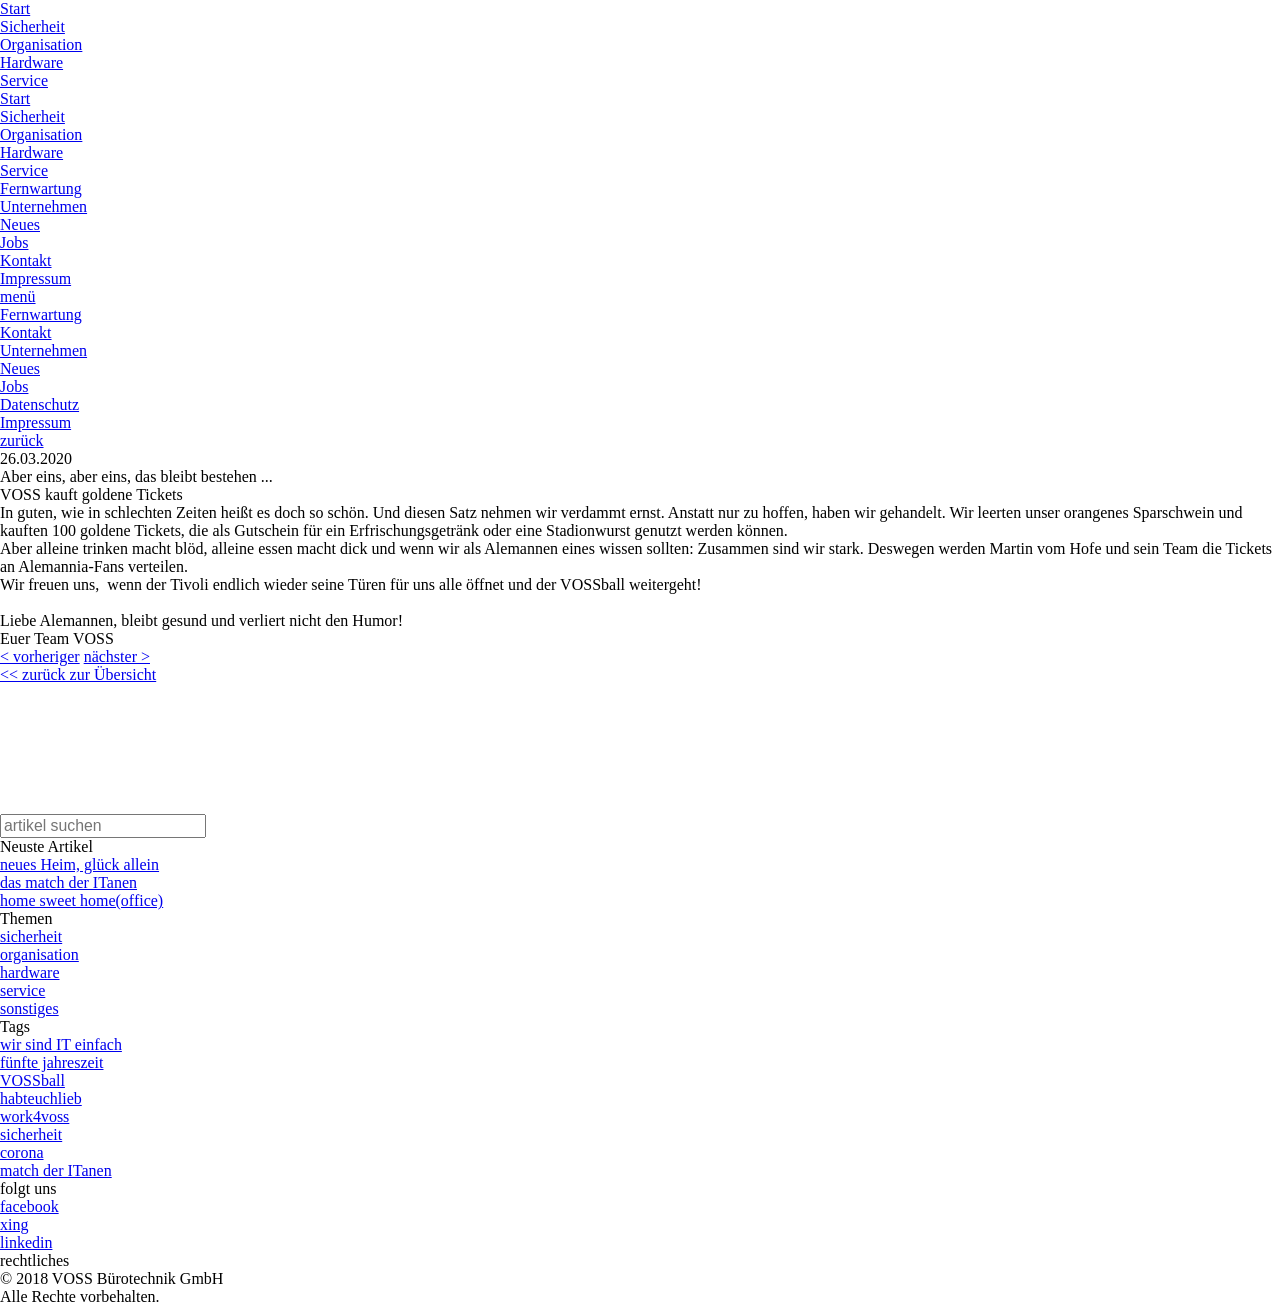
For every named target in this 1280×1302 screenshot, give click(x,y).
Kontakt (26, 260)
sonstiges (29, 1008)
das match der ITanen (68, 882)
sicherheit (31, 936)
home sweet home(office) (81, 900)
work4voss (34, 1116)
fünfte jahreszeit (52, 1062)
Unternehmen (43, 206)
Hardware (31, 62)
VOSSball (32, 1080)
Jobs (14, 242)
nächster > (117, 656)
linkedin (26, 1242)
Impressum (35, 278)
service (22, 990)
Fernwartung (41, 188)
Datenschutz (39, 404)
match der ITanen (56, 1170)
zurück (22, 440)
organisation (39, 954)
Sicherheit (32, 26)
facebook (29, 1206)
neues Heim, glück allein (79, 864)
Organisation (41, 44)
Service (24, 80)
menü (18, 296)
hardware (30, 972)
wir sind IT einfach (61, 1044)
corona (22, 1152)
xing (14, 1224)
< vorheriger (40, 656)
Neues (20, 224)
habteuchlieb (41, 1098)
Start (15, 8)
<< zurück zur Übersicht (78, 674)
